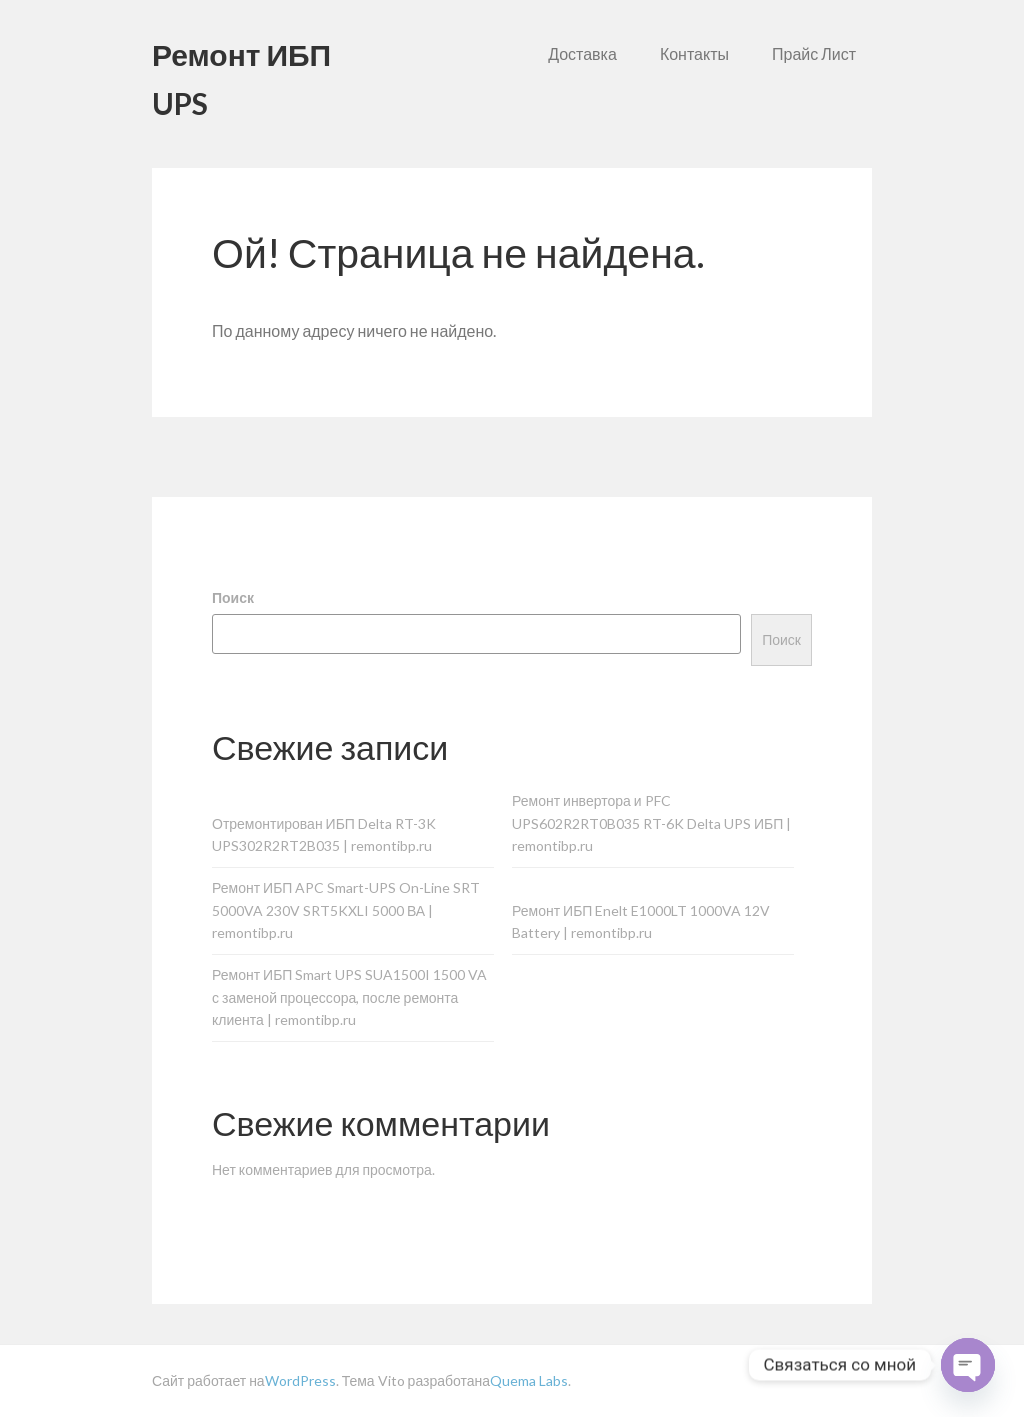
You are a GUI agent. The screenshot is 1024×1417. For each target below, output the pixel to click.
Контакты (694, 53)
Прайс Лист (814, 53)
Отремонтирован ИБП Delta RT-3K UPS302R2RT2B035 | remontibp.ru (324, 835)
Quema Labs (529, 1380)
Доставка (582, 53)
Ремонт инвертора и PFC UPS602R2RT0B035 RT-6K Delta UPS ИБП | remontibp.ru (651, 823)
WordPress (300, 1380)
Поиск (233, 597)
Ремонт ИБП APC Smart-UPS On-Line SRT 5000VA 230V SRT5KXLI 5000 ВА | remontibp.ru (346, 910)
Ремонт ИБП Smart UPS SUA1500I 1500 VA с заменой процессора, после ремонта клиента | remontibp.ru (349, 997)
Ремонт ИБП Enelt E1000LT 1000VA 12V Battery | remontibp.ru (641, 922)
